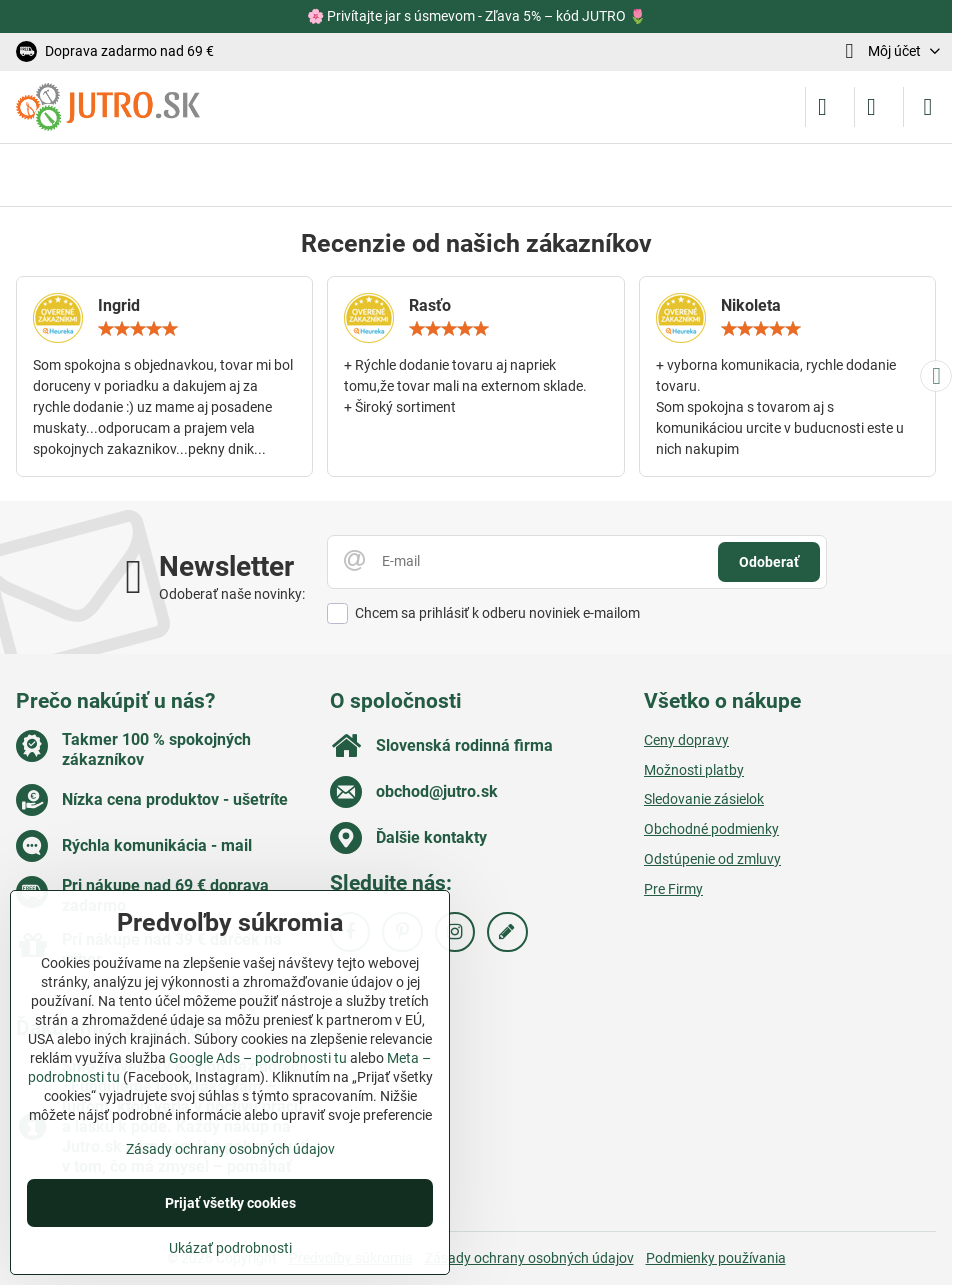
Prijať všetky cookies (230, 1203)
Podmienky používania (716, 1258)
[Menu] (928, 107)
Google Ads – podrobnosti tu (258, 1058)
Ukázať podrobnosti (230, 1248)
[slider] (138, 329)
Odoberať (769, 562)
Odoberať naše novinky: (232, 594)
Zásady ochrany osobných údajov (529, 1258)
